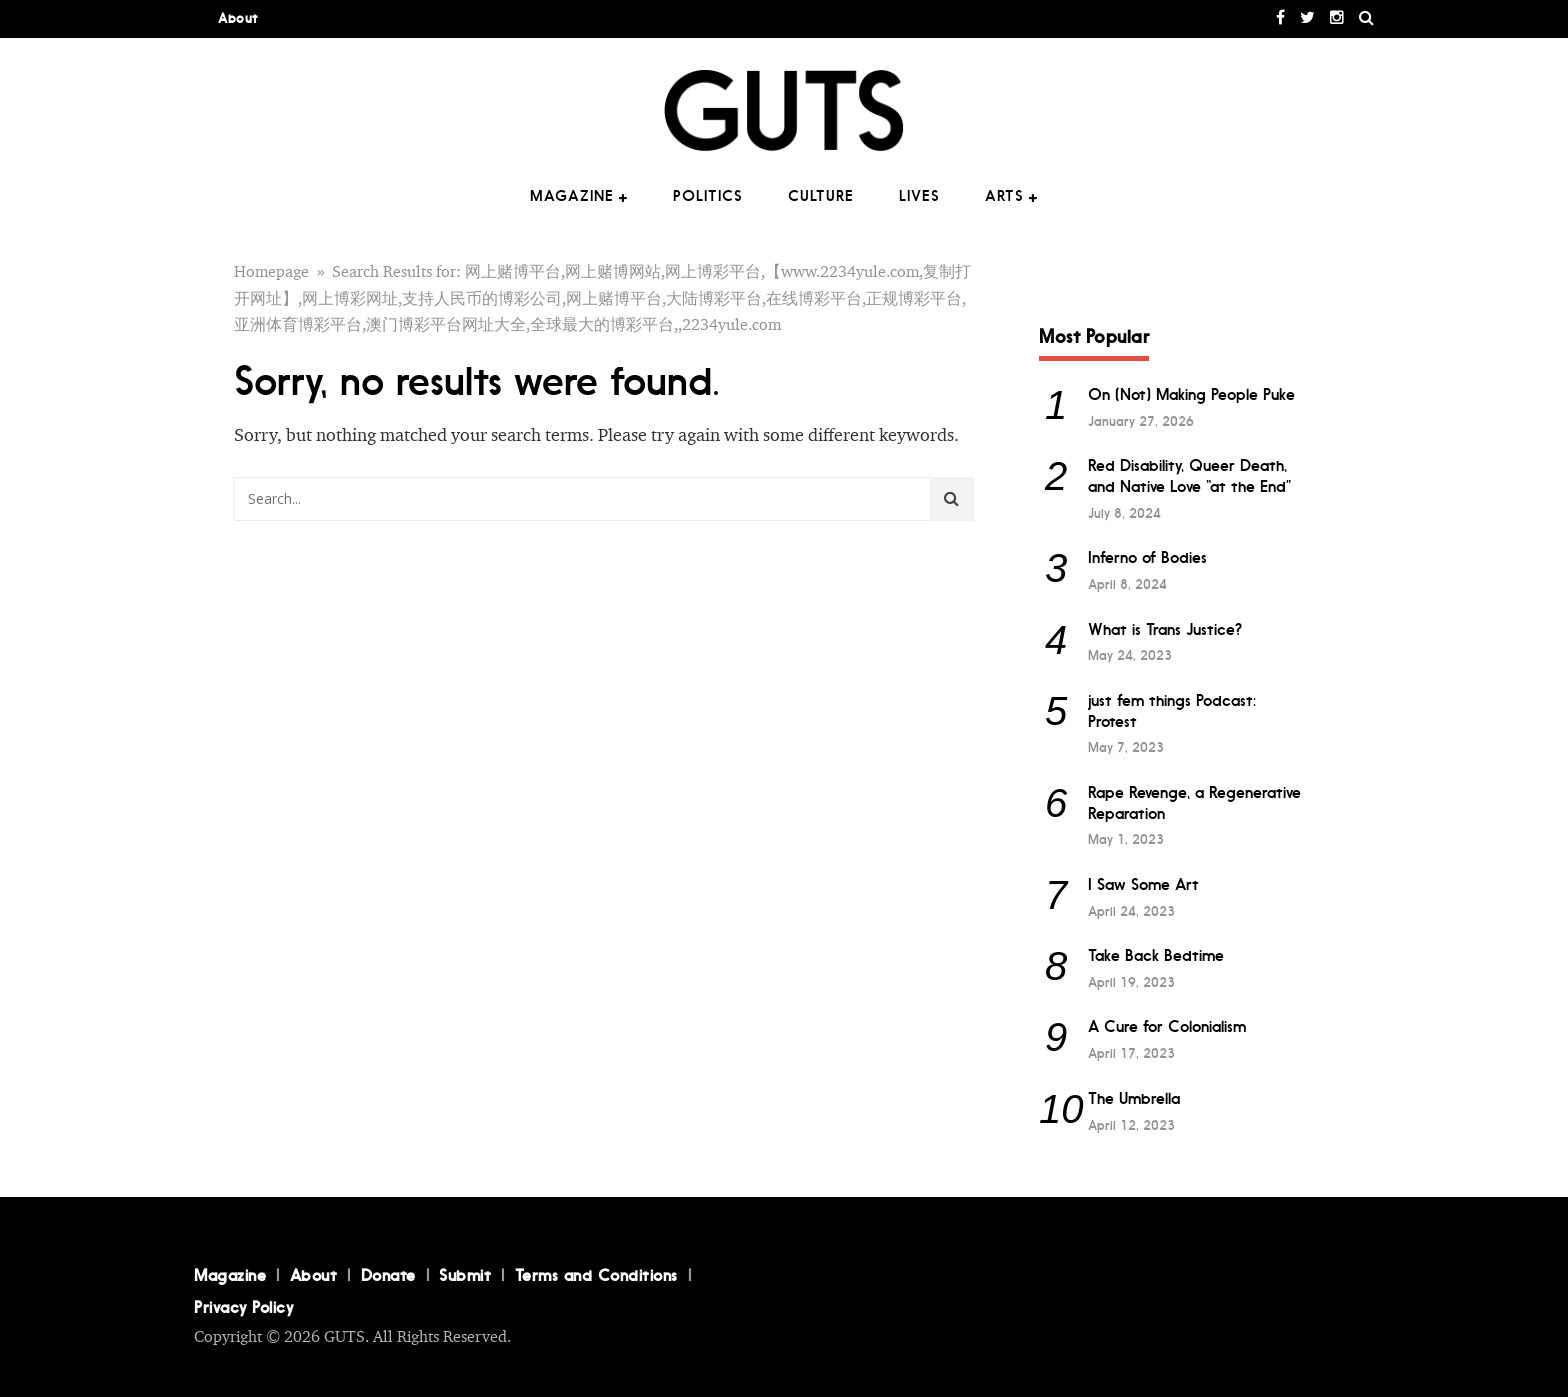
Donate (388, 1275)
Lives (919, 196)
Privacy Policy (243, 1307)
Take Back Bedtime (1156, 955)
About (238, 18)
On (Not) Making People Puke (1191, 394)
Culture (821, 196)
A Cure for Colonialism (1167, 1026)
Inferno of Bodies (1147, 557)
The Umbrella (1134, 1098)
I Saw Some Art (1143, 884)
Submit (465, 1275)
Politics (708, 196)
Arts (1004, 196)
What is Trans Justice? (1165, 629)
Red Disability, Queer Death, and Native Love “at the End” (1190, 476)
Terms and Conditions (596, 1275)
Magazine (572, 196)
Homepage (271, 272)
